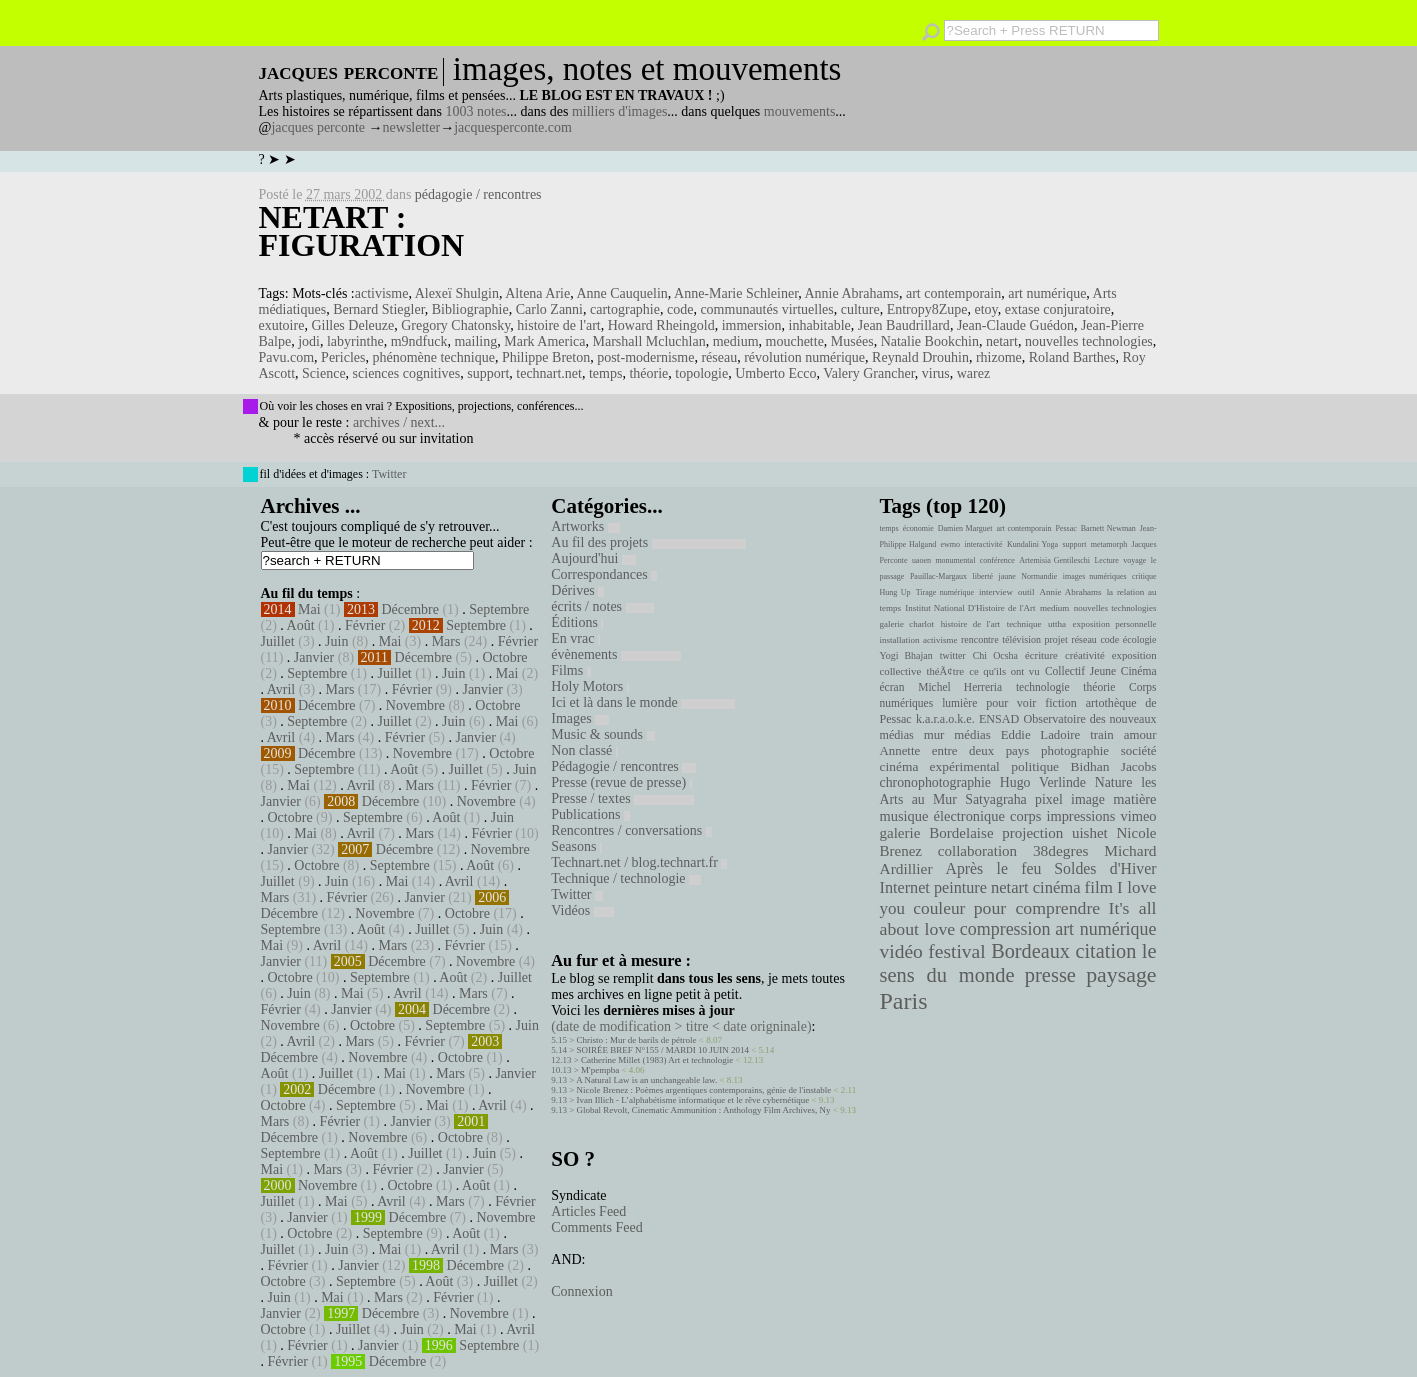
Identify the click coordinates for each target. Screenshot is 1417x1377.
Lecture (1106, 560)
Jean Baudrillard (904, 325)
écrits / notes (602, 606)
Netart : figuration (362, 231)
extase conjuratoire (1058, 309)
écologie (1140, 639)
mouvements (800, 111)
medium (736, 341)
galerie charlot (907, 624)
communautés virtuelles (766, 309)
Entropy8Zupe (927, 309)
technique (1024, 624)
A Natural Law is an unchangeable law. (646, 1080)
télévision (1021, 639)
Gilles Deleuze (352, 325)
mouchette (795, 341)
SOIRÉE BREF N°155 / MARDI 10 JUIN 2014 (663, 1050)
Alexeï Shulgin (457, 293)
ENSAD (999, 719)
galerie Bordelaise (937, 833)
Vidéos (582, 910)
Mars (446, 641)
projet (1056, 639)
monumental (955, 560)
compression (1005, 929)
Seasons (576, 846)
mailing (475, 341)
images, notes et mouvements (647, 69)
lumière (959, 703)
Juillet (278, 641)
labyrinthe (355, 341)
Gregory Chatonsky (455, 325)
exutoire (282, 325)
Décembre (410, 609)
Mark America (544, 341)
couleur (939, 908)
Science (324, 373)
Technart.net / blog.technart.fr (639, 862)
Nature (1114, 782)
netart (1002, 341)
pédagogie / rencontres (478, 194)
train (1102, 735)
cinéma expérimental (940, 766)
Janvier (314, 657)
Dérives (577, 590)
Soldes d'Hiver (1105, 868)
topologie (701, 373)
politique (1035, 766)
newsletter (412, 127)
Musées (852, 341)
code (680, 309)
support (488, 373)
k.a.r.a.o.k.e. (945, 719)
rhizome (999, 357)
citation (1105, 951)
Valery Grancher (869, 373)
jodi (309, 341)
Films (570, 670)
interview (996, 592)
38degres (1061, 850)
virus (936, 373)
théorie (648, 373)
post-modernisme (645, 357)
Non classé (584, 750)
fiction (1061, 703)
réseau (719, 357)
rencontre (980, 639)
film (1099, 887)
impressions (1080, 816)
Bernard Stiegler (379, 309)
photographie (1075, 751)
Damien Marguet (965, 528)
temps (605, 373)
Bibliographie (470, 309)
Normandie (1039, 576)
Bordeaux (1030, 951)
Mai (309, 609)
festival (956, 951)
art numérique (1047, 293)
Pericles (343, 357)
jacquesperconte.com (513, 127)
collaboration (977, 851)
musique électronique (942, 816)
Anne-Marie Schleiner (736, 293)
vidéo (901, 951)
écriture (1041, 655)
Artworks (585, 526)
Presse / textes (622, 798)
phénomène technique (433, 357)
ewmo (951, 544)
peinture (960, 888)
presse (1050, 975)
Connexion (581, 1291)
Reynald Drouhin (920, 357)
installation (900, 640)
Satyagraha (996, 799)
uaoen (921, 560)
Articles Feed (588, 1211)
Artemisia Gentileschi (1054, 560)
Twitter (389, 474)
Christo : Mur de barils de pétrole (637, 1040)
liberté (983, 576)
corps (1025, 816)
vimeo (1138, 816)
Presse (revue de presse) (621, 782)
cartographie (625, 309)
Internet (905, 888)
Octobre (504, 657)
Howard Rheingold (661, 325)
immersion (752, 325)
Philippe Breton (546, 357)
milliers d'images (619, 111)
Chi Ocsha (995, 655)
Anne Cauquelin (621, 293)
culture (860, 309)
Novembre (415, 705)
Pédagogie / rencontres (623, 766)
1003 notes (476, 111)
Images (580, 718)
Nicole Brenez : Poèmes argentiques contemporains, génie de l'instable (704, 1090)
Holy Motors (589, 686)
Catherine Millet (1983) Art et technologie (657, 1060)
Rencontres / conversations (631, 830)
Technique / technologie (626, 878)
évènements (616, 654)
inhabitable (820, 325)
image (1088, 799)
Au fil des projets (648, 542)
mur (934, 735)
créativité (1085, 655)
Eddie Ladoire (1041, 735)
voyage (1134, 560)
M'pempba (600, 1070)
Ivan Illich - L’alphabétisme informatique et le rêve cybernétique (693, 1100)
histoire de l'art (558, 325)
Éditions (577, 622)
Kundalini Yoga (1032, 544)
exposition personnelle (1115, 624)
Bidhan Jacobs (1114, 766)
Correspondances (604, 574)
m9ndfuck (419, 341)
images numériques (1095, 576)
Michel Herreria (960, 687)
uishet (1090, 833)
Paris (904, 1001)
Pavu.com (287, 357)
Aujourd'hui (593, 558)
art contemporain (953, 293)
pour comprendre (1037, 908)
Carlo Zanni (549, 309)
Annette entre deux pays (955, 751)
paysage (1121, 975)
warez (973, 373)
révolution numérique (804, 357)
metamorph (1109, 544)
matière (1134, 799)
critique (1144, 576)
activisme (382, 293)
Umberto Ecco (775, 373)
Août (301, 625)
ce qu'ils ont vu (1004, 671)
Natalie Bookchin (930, 341)
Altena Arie (537, 293)
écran (892, 687)
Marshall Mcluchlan (649, 341)
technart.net (549, 373)
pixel (1049, 799)
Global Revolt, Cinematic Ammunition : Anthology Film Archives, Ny (704, 1110)
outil (1026, 592)
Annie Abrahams (851, 293)
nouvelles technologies (1089, 341)
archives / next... (399, 422)
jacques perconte (318, 127)
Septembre (499, 609)
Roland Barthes (1072, 357)
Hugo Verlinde (1043, 782)
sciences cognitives (407, 373)
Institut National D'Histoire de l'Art (970, 608)
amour (1140, 735)
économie (918, 528)
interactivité (983, 544)
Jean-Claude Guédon (1015, 325)
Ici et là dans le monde (643, 702)
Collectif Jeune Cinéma (1101, 671)
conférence (997, 560)
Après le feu (993, 868)
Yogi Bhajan (906, 655)
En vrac (575, 638)
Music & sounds (602, 734)
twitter (953, 655)
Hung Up (895, 592)
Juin (336, 641)
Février (365, 625)
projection (1032, 833)
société (1139, 751)
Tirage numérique (945, 592)
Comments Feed (596, 1227)
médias (972, 735)
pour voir (1011, 703)
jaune (1006, 576)
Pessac (1065, 528)
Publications (590, 814)
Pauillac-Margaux (938, 576)
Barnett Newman (1108, 528)
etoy (986, 309)
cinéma (1057, 887)
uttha (1057, 624)
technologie (1043, 687)
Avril (281, 689)
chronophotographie (936, 782)
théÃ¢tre (946, 671)
